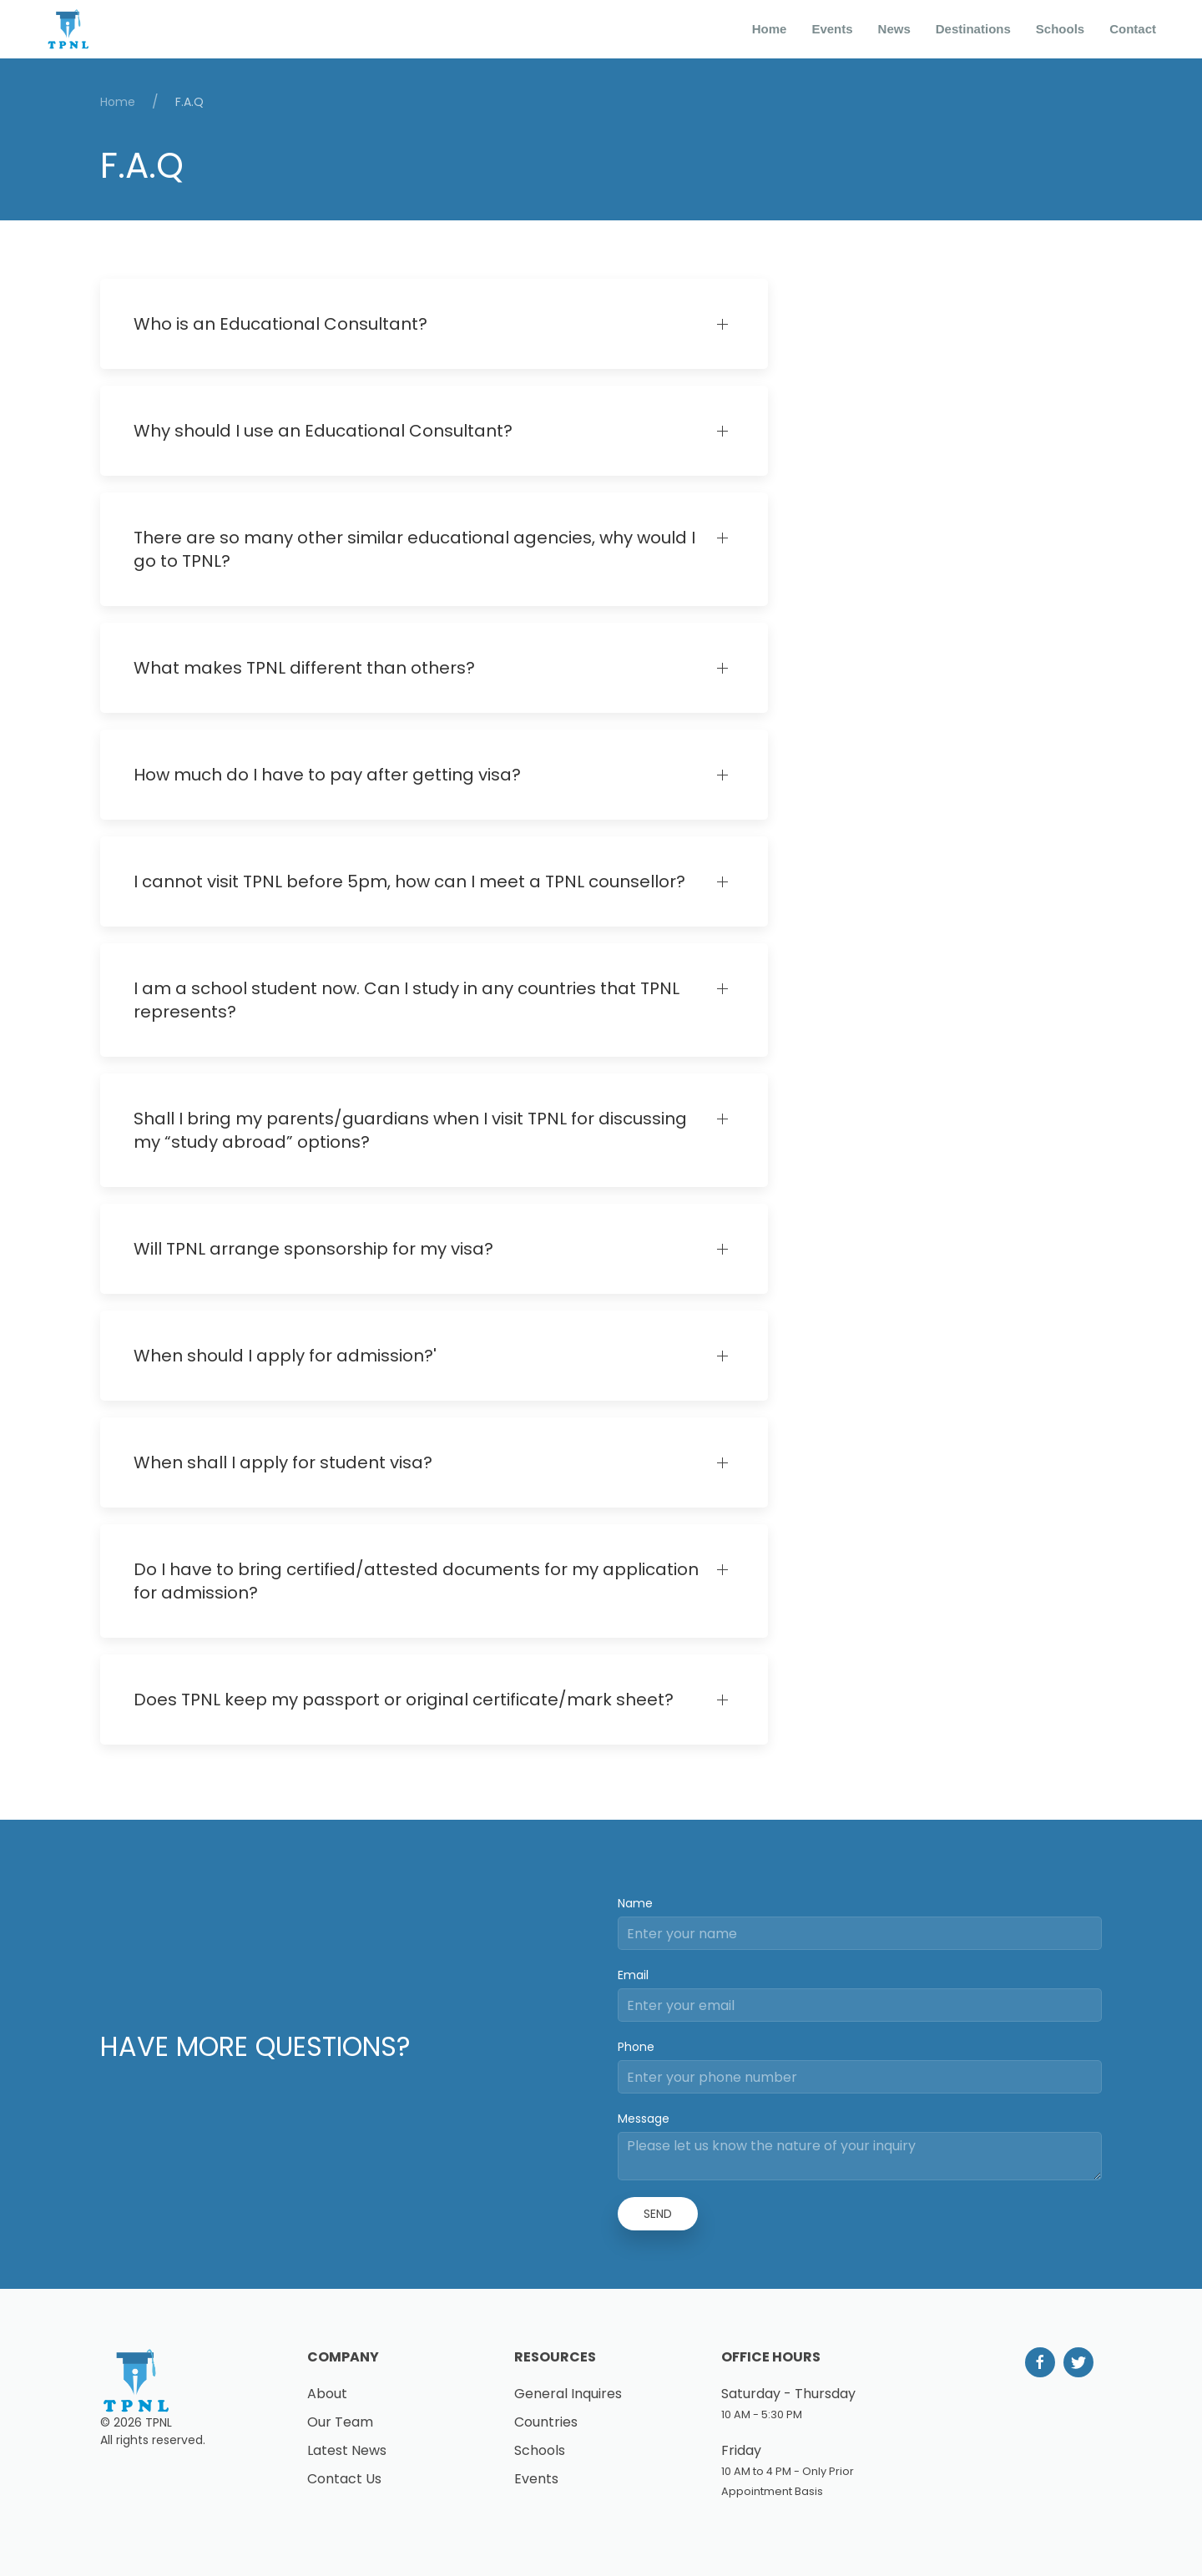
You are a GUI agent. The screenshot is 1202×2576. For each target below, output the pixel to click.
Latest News (346, 2450)
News (894, 29)
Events (831, 29)
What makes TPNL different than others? (304, 667)
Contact (1132, 29)
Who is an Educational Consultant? (280, 324)
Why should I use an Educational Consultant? (323, 430)
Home (769, 29)
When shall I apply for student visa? (283, 1462)
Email (633, 1975)
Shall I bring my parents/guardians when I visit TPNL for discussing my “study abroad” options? (410, 1130)
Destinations (973, 29)
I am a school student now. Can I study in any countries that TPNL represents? (406, 1000)
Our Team (340, 2422)
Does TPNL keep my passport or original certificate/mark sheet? (404, 1699)
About (327, 2393)
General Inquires (568, 2393)
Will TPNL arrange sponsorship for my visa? (313, 1248)
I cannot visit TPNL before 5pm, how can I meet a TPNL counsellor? (409, 881)
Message (643, 2118)
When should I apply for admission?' (285, 1355)
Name (635, 1903)
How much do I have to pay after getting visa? (327, 774)
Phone (636, 2046)
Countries (546, 2422)
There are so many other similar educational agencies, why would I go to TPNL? (414, 549)
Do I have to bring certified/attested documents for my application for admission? (416, 1581)
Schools (1060, 29)
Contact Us (344, 2478)
